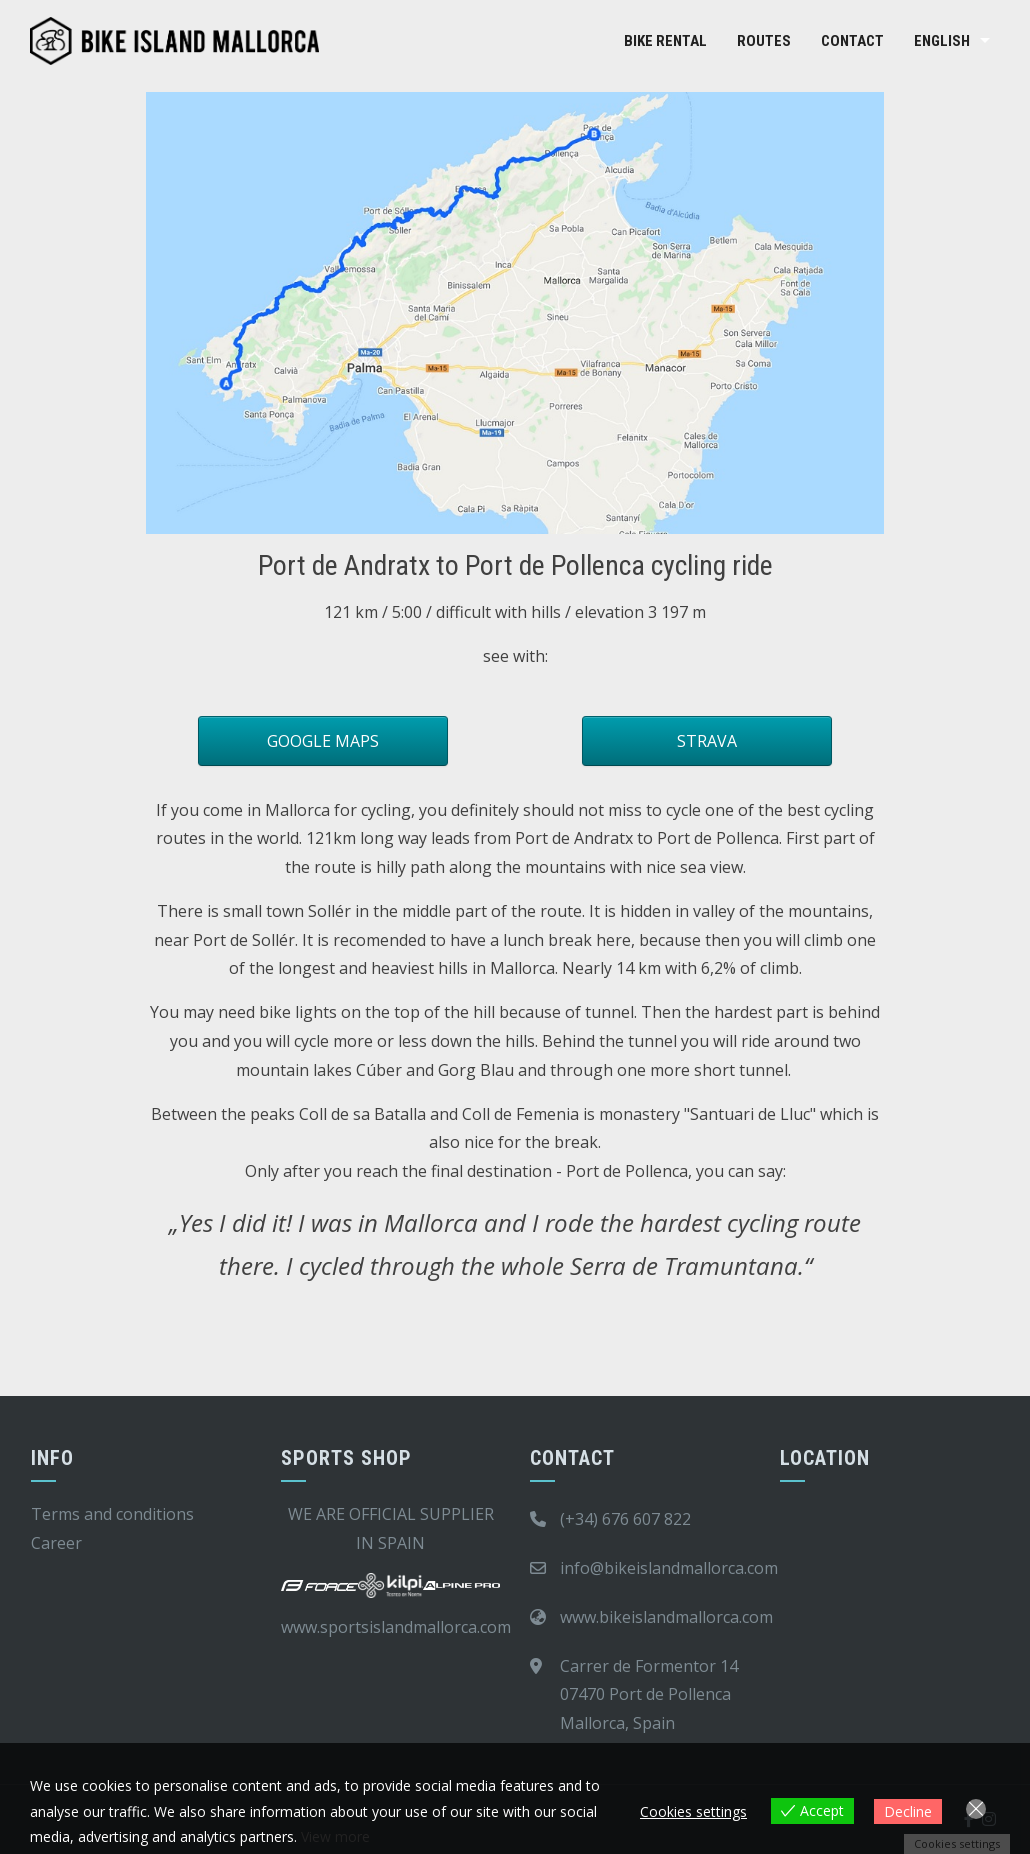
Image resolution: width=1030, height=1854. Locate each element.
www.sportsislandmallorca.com (396, 1627)
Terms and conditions (112, 1514)
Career (56, 1543)
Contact (852, 41)
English (942, 41)
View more (335, 1836)
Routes (764, 41)
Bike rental (665, 41)
